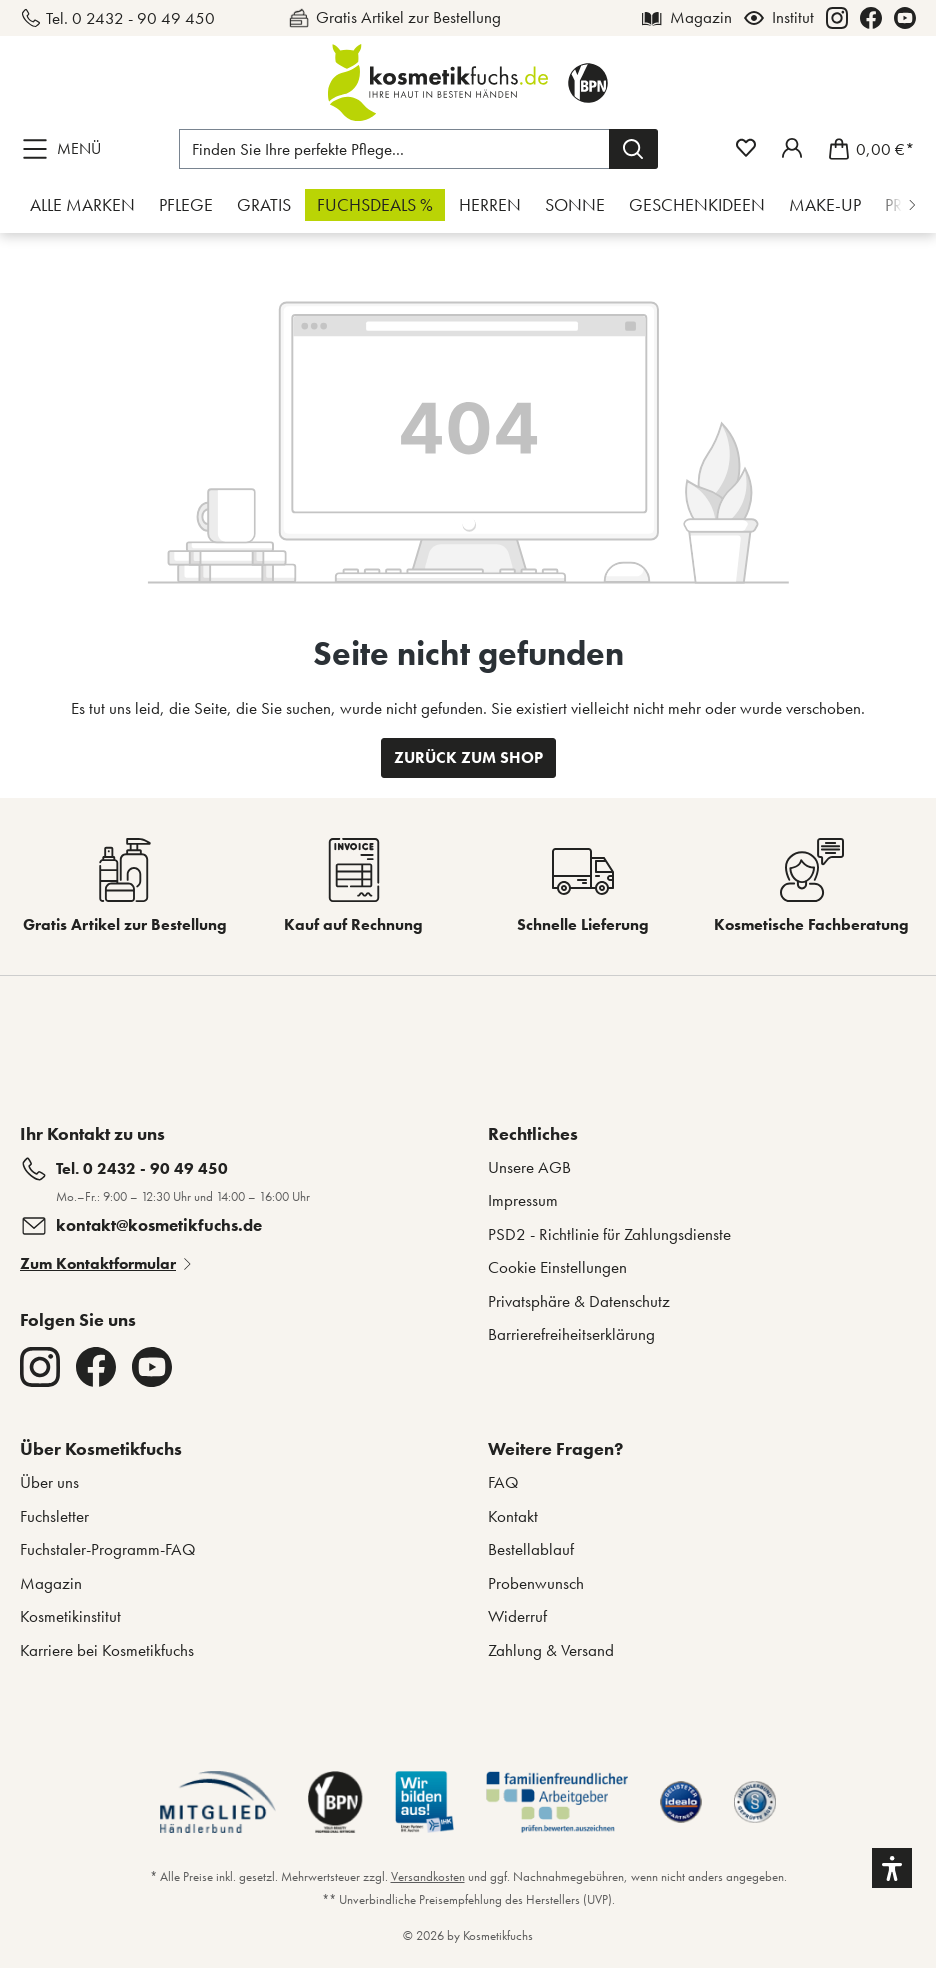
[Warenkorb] (865, 149)
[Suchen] (633, 149)
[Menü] (66, 149)
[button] (892, 1868)
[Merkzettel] (746, 148)
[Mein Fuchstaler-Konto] (792, 148)
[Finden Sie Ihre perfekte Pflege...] (394, 149)
